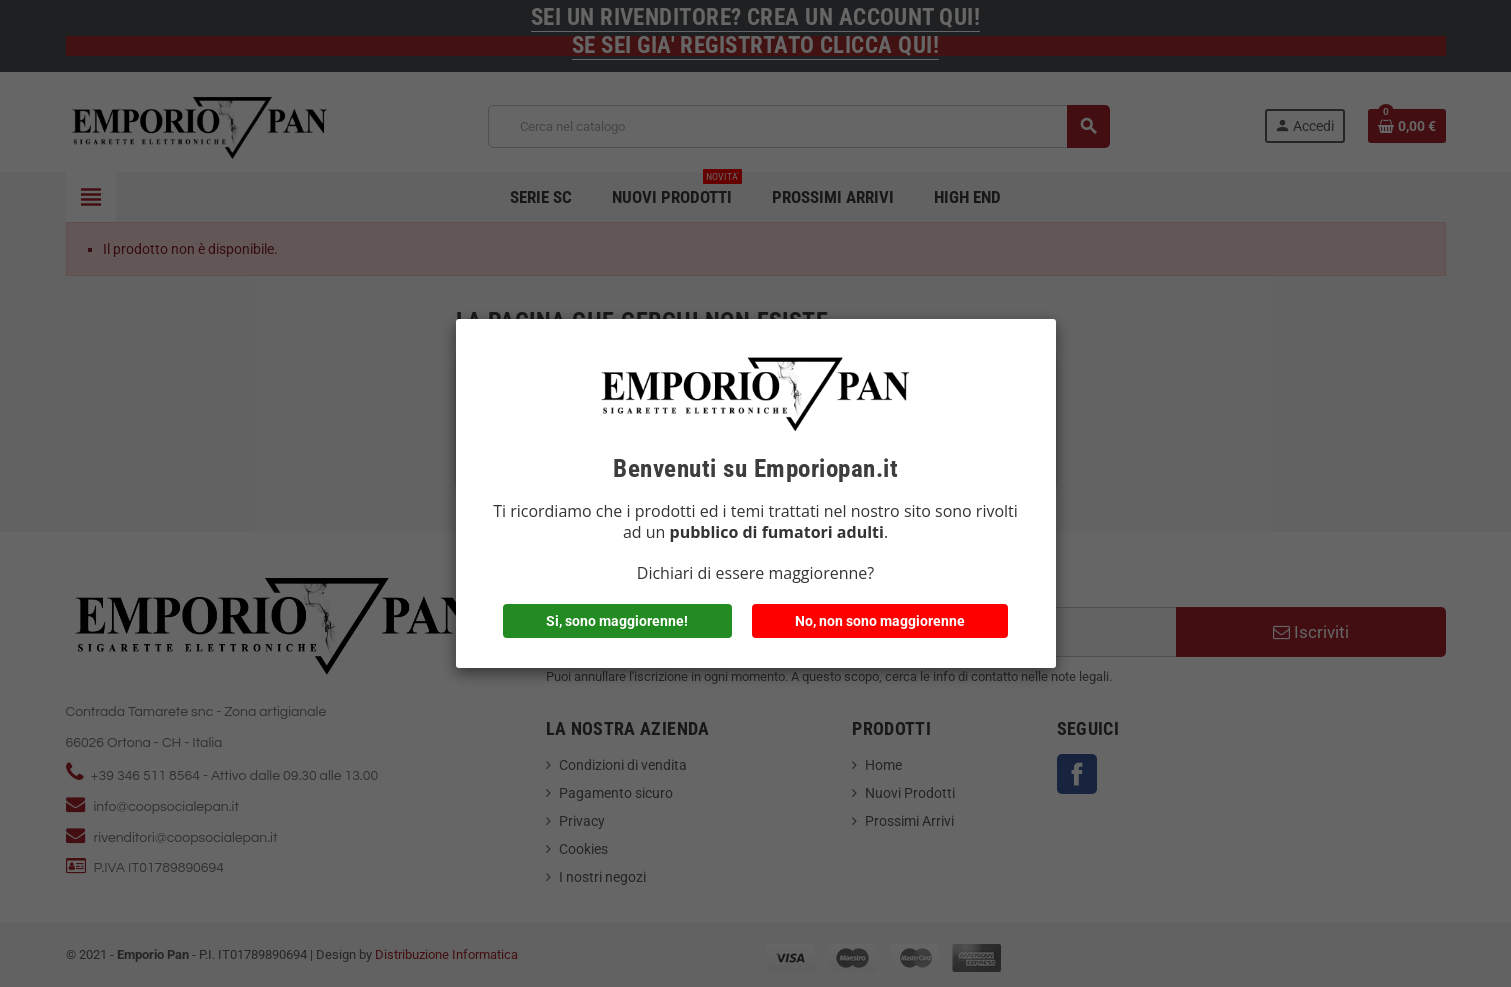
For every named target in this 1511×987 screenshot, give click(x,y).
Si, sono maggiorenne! (617, 621)
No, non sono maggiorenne (880, 621)
